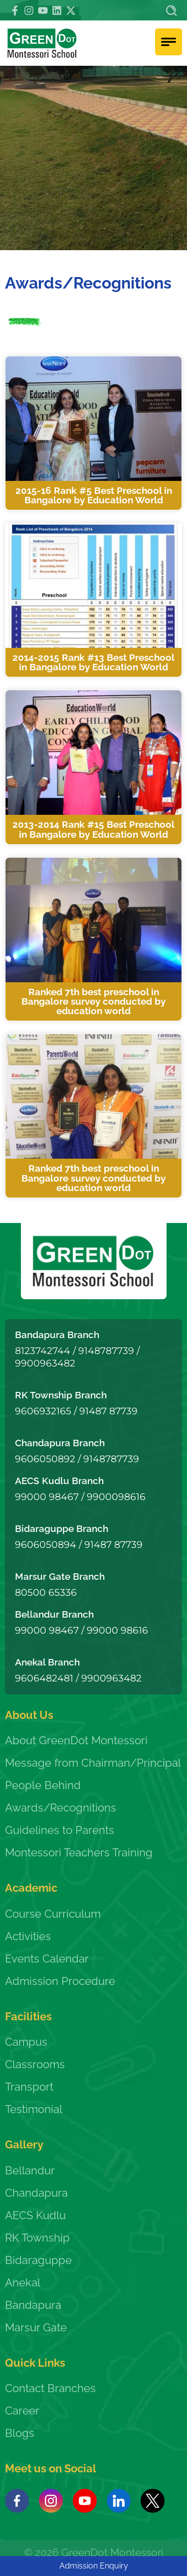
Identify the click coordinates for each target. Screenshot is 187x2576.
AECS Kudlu (35, 2215)
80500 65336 (46, 1592)
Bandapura (33, 2305)
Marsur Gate (36, 2327)
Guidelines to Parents (59, 1830)
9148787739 (106, 1351)
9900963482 (45, 1363)
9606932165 (43, 1411)
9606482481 (44, 1678)
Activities (28, 1936)
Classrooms (35, 2064)
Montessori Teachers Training (79, 1852)
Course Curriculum (53, 1914)
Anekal (22, 2282)
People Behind (43, 1785)
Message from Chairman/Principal (93, 1763)
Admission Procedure (60, 1981)
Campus (26, 2042)
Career (22, 2411)
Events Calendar (47, 1959)
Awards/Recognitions (60, 1808)
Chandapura (36, 2193)
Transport (29, 2087)
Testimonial (33, 2109)
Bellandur (30, 2170)
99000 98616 (117, 1630)
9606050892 (45, 1459)
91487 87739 (108, 1411)
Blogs (19, 2433)
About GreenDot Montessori (76, 1740)
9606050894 (45, 1544)
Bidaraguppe (38, 2260)
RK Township (37, 2238)
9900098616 (116, 1497)
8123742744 (42, 1351)
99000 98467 (47, 1497)
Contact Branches (50, 2388)
